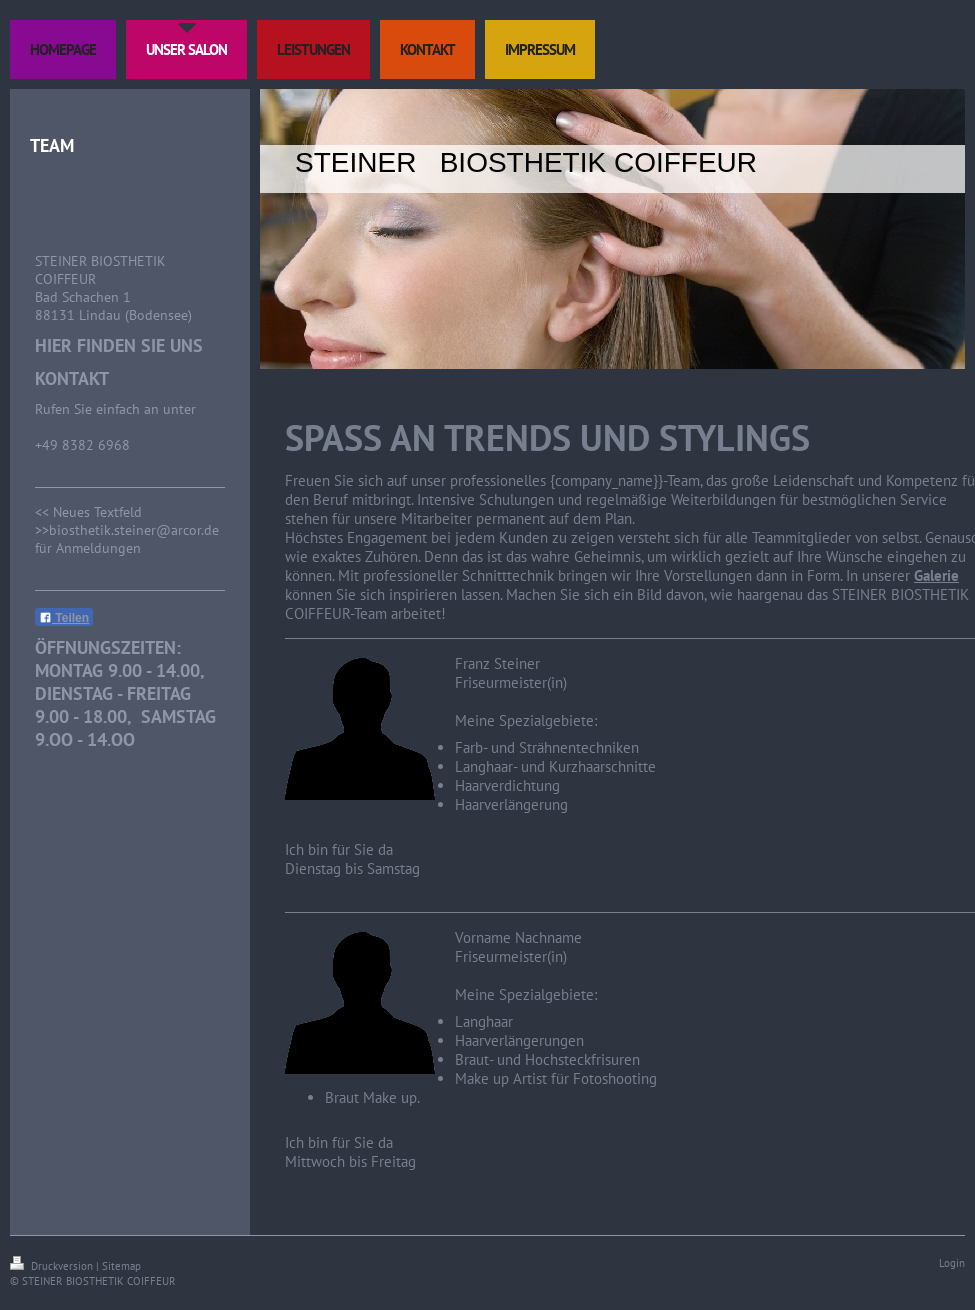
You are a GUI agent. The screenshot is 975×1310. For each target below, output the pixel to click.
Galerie (936, 575)
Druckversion (53, 1266)
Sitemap (121, 1266)
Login (952, 1263)
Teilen (64, 618)
